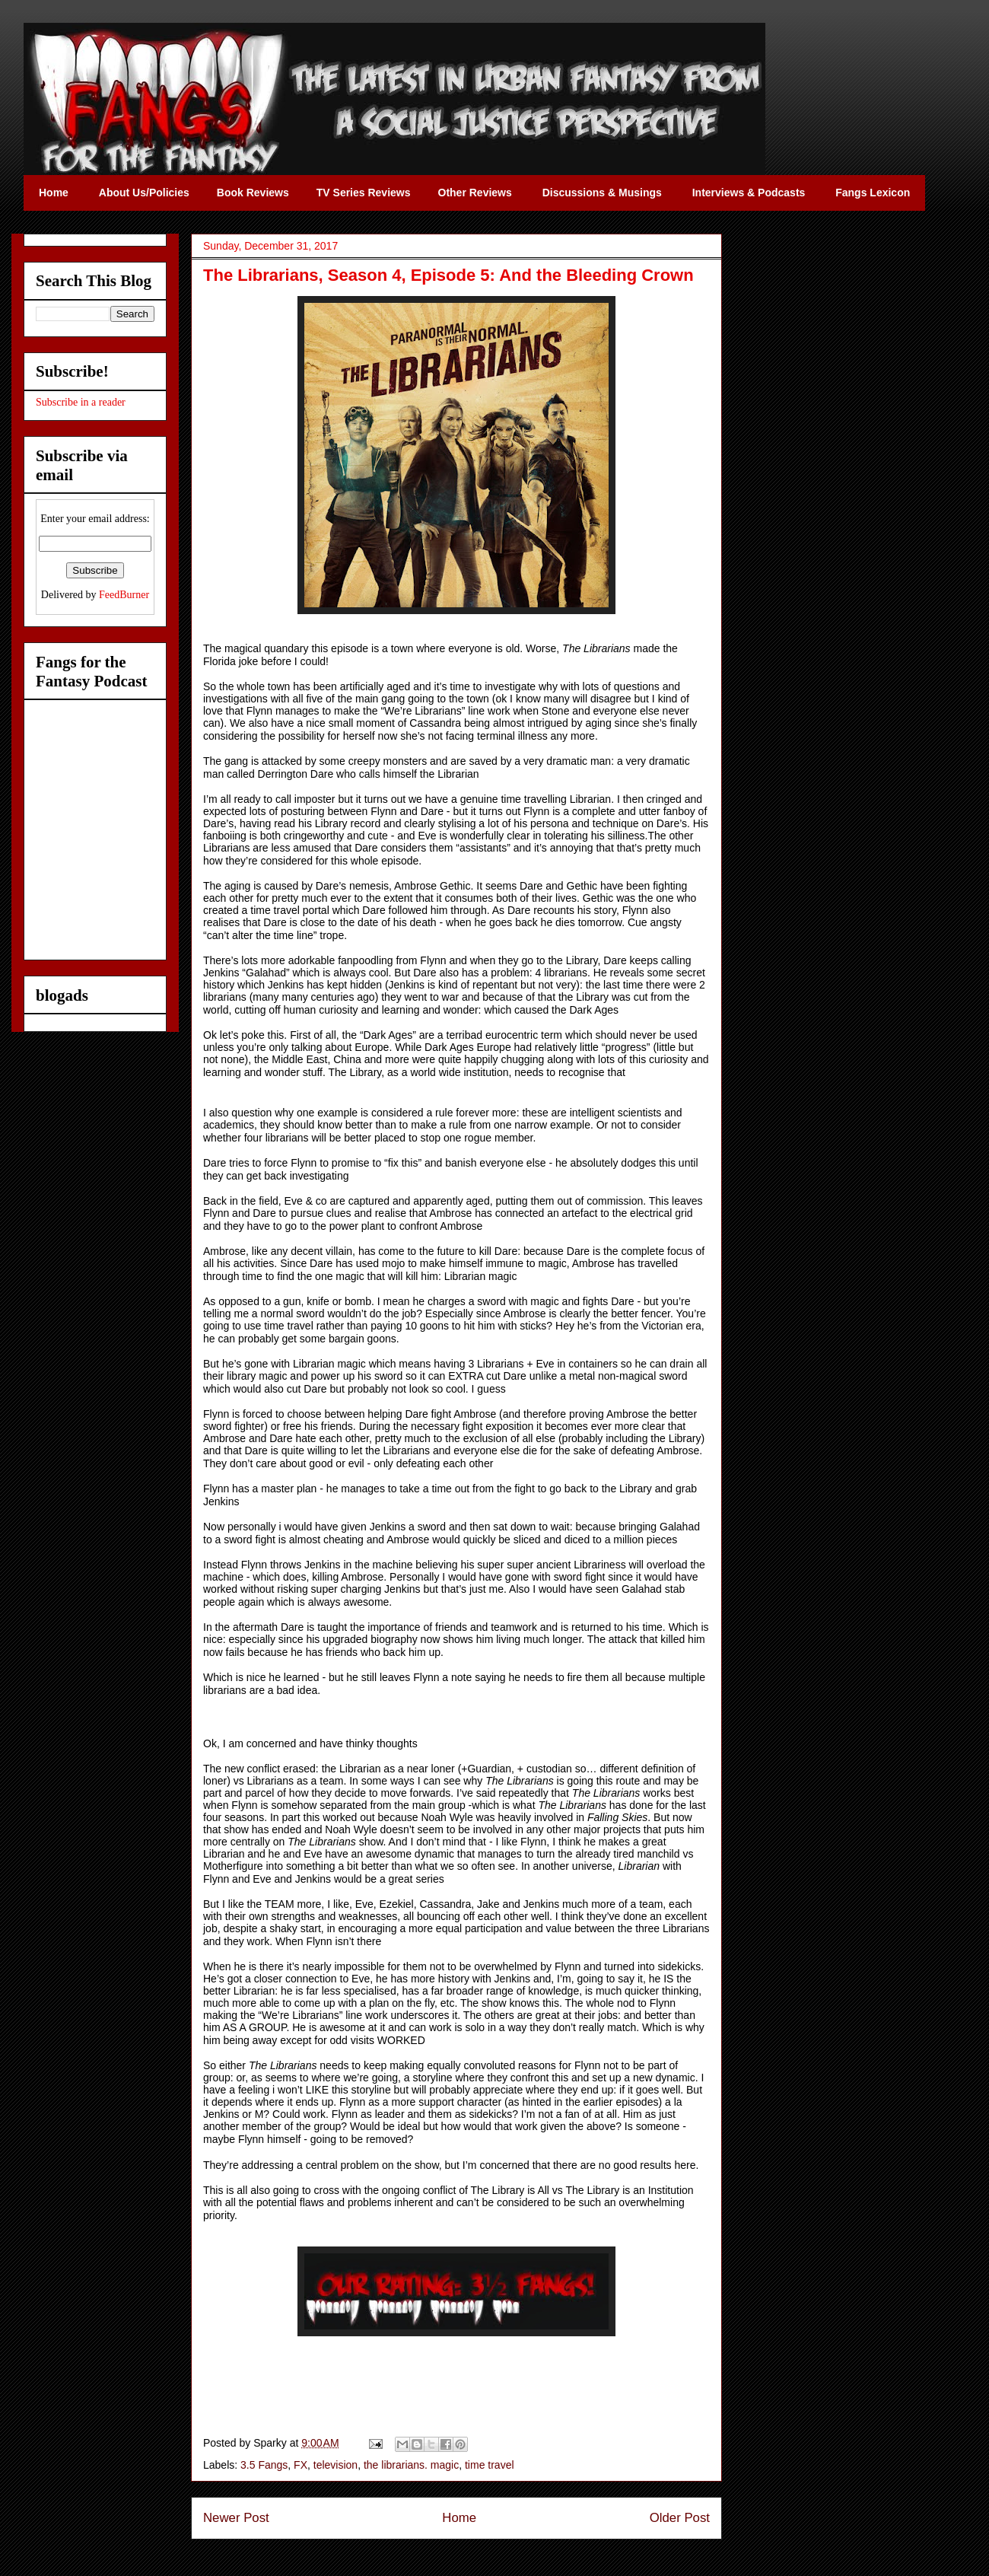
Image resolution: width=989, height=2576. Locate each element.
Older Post (680, 2518)
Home (459, 2518)
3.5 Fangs (264, 2465)
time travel (489, 2465)
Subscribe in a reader (81, 402)
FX (300, 2465)
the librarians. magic (411, 2465)
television (335, 2465)
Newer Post (236, 2518)
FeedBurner (124, 594)
